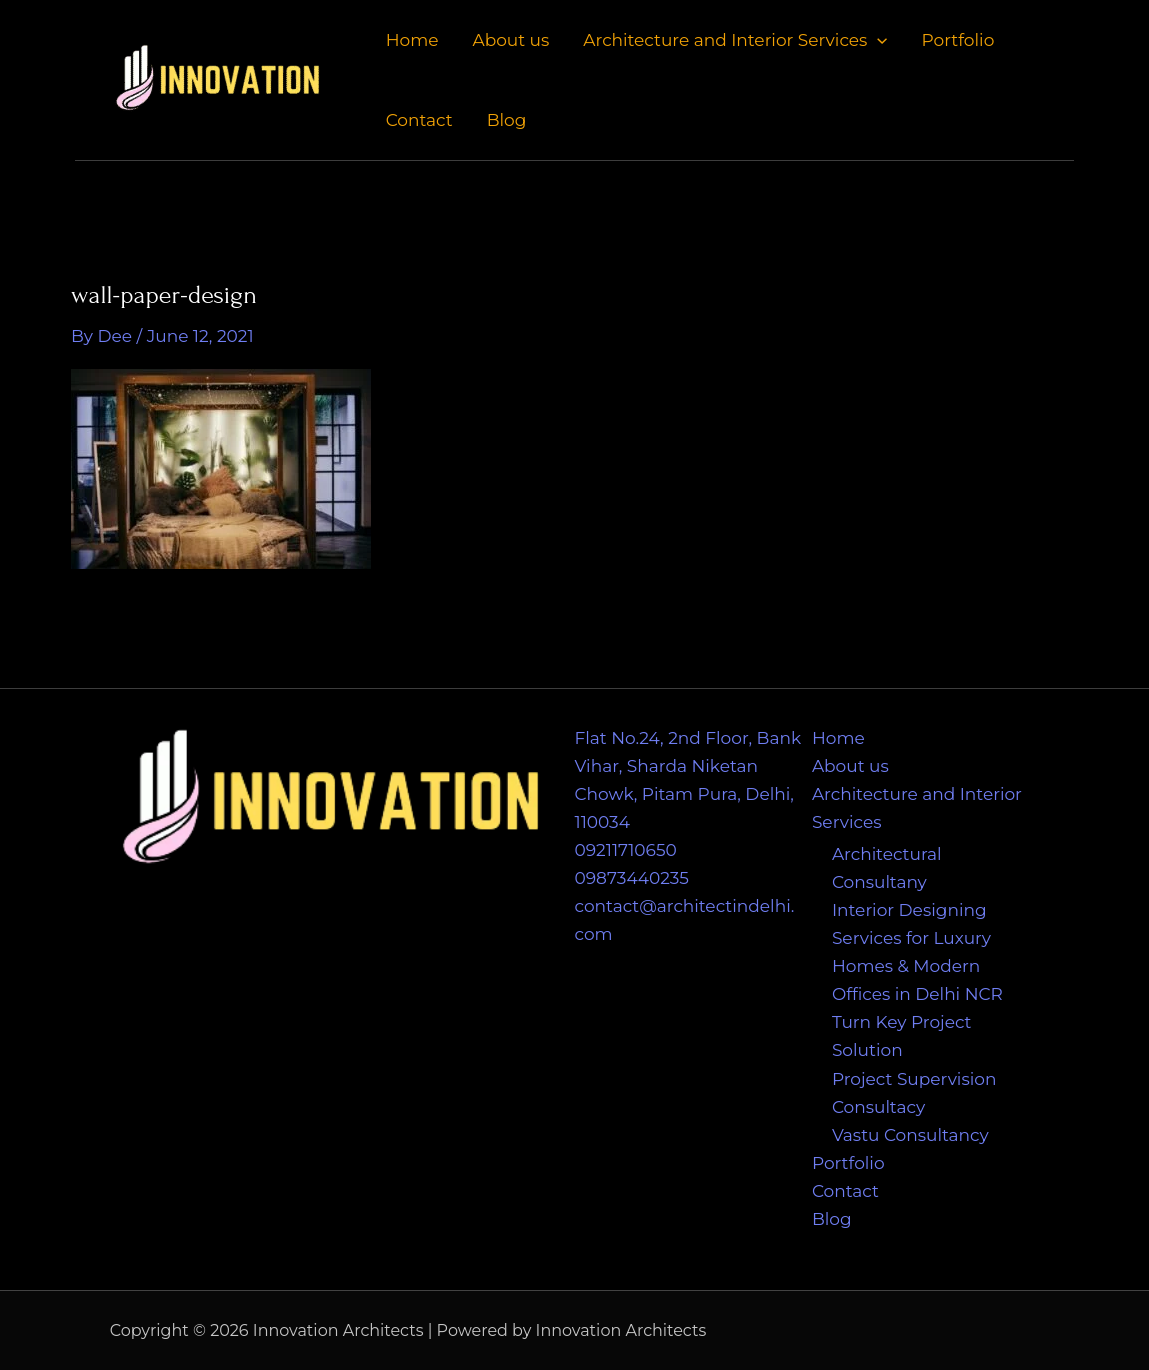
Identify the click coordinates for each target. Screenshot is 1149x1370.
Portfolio (958, 40)
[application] (877, 40)
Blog (507, 120)
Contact (419, 120)
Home (412, 40)
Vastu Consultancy (910, 1135)
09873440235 (632, 878)
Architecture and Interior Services (735, 40)
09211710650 (626, 850)
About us (510, 40)
